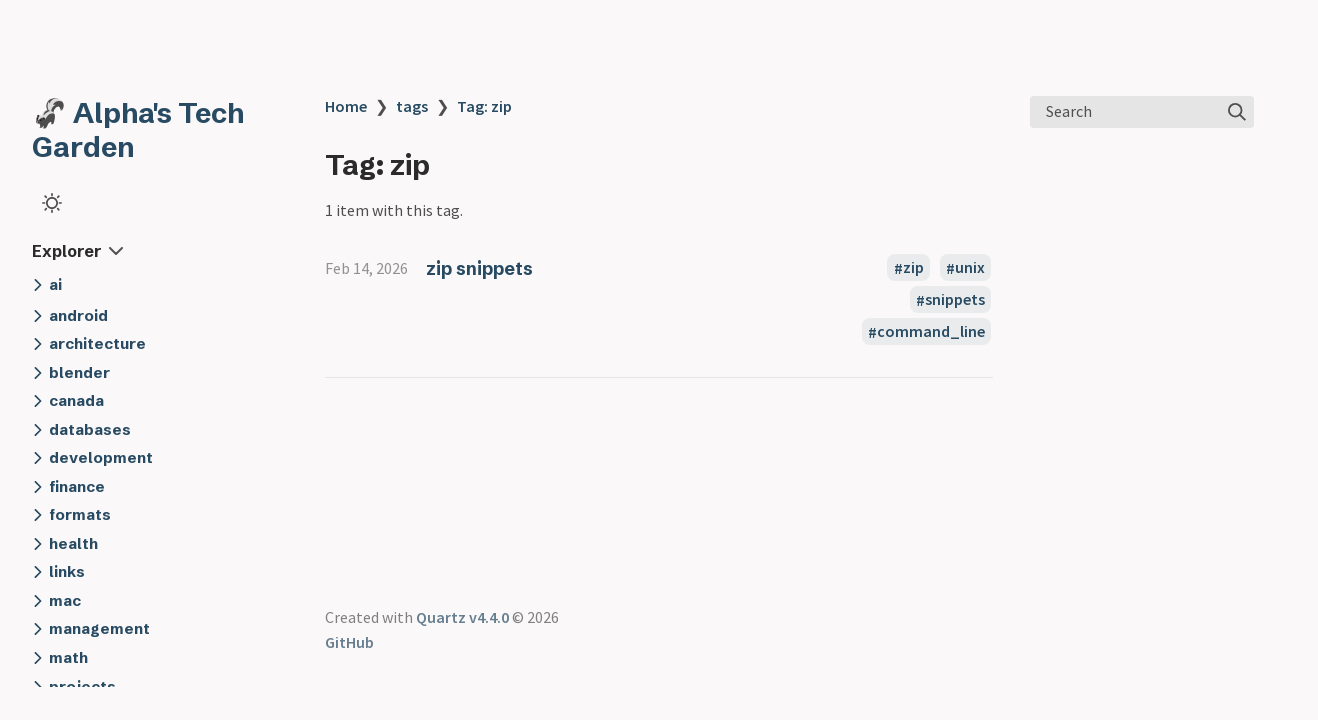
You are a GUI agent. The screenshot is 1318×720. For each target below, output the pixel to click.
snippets (955, 300)
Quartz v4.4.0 (462, 617)
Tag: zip (484, 106)
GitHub (349, 642)
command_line (931, 332)
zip (913, 268)
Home (346, 106)
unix (970, 268)
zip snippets (479, 268)
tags (412, 106)
